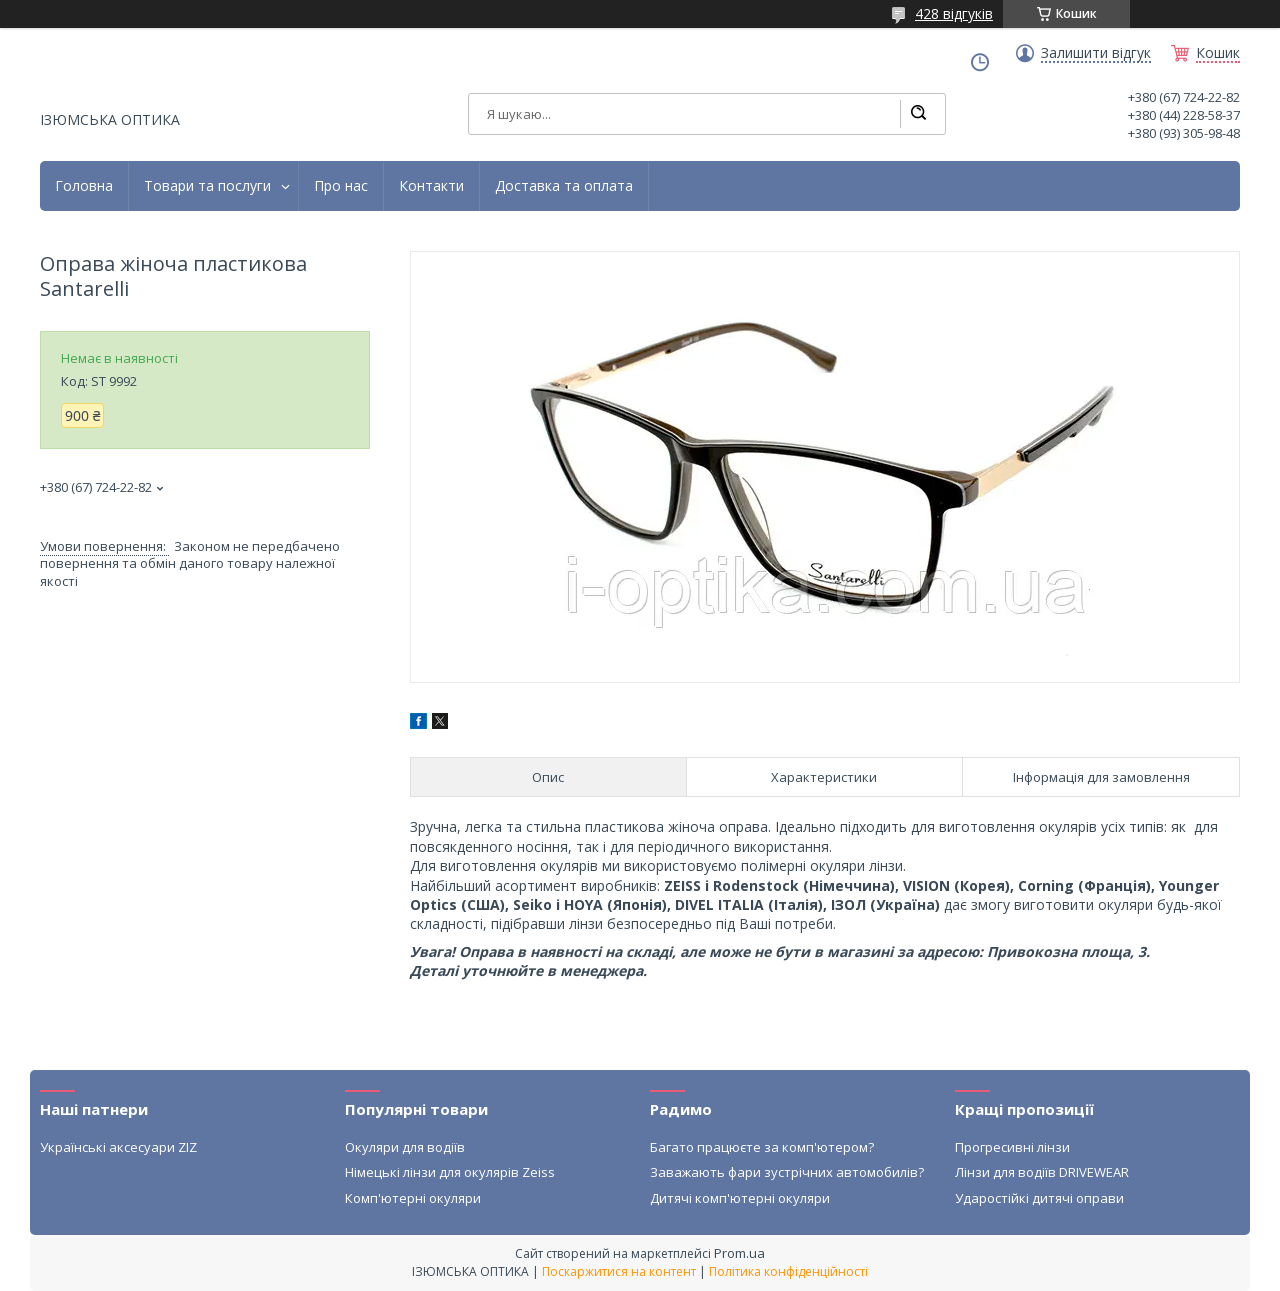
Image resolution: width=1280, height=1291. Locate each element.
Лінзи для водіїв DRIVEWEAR (1042, 1172)
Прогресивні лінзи (1012, 1147)
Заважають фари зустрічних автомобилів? (787, 1172)
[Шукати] (918, 114)
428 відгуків (954, 13)
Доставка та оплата (564, 186)
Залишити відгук (1096, 53)
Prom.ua (739, 1253)
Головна (84, 186)
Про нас (341, 186)
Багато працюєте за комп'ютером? (762, 1147)
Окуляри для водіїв (405, 1147)
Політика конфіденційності (788, 1271)
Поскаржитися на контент (619, 1271)
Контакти (431, 186)
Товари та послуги (207, 186)
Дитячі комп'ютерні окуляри (740, 1198)
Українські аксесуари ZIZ (118, 1147)
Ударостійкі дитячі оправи (1039, 1198)
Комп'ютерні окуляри (413, 1198)
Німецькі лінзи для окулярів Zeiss (450, 1172)
